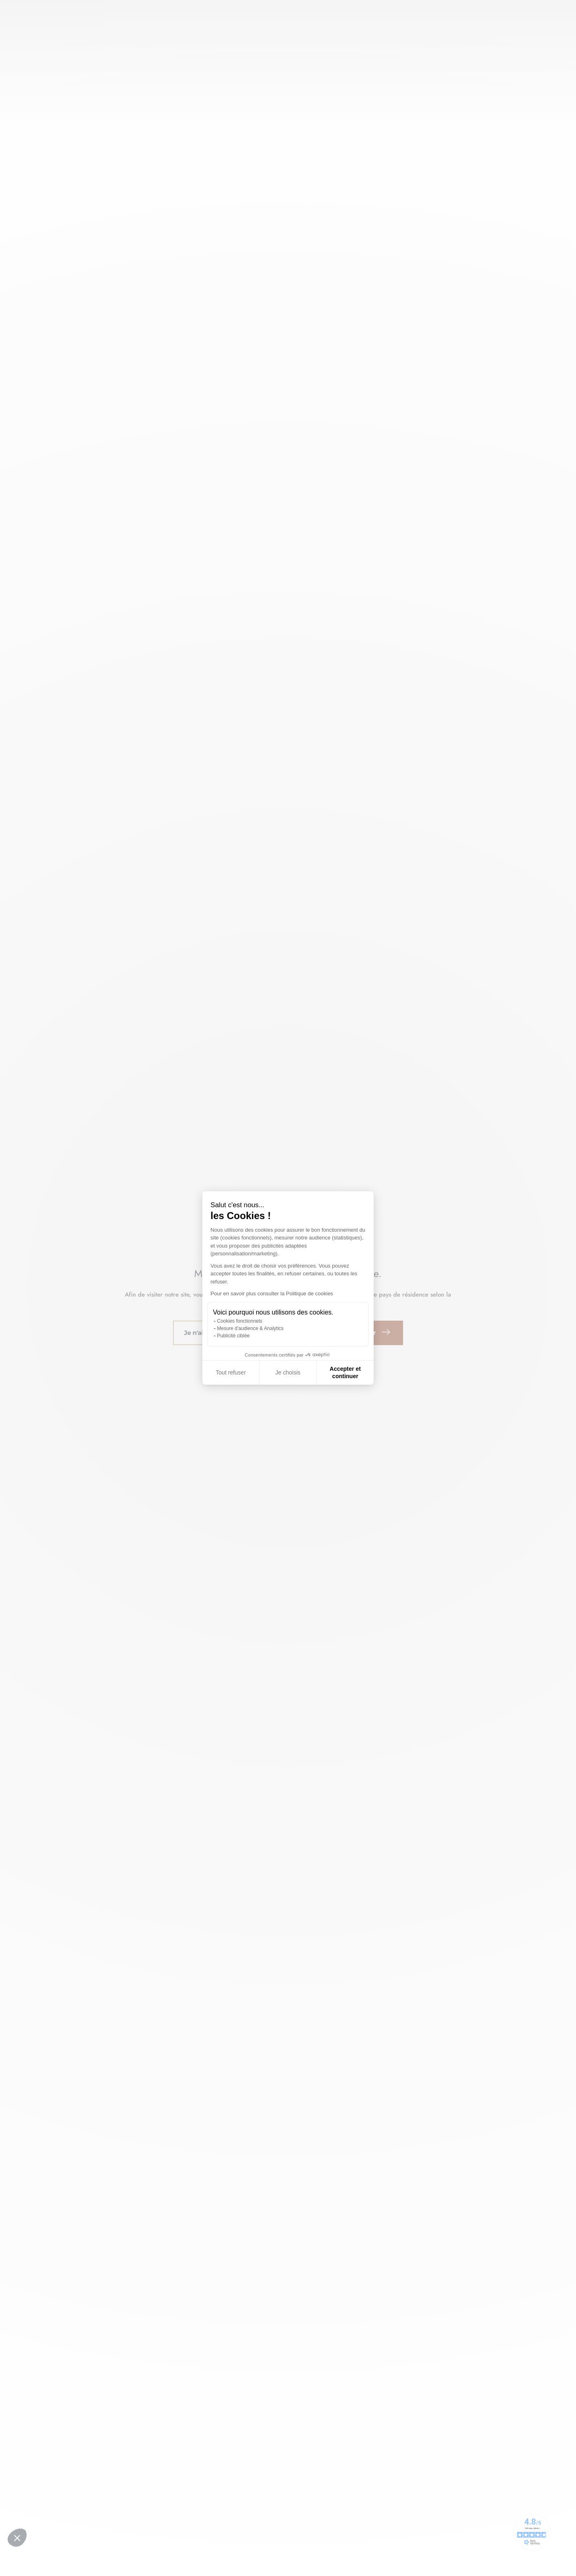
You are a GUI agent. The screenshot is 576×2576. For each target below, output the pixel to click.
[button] (17, 2537)
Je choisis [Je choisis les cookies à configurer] (287, 1372)
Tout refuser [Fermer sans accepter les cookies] (231, 1372)
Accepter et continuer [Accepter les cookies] (345, 1372)
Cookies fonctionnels (239, 1321)
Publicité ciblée (233, 1336)
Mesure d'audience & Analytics (250, 1328)
